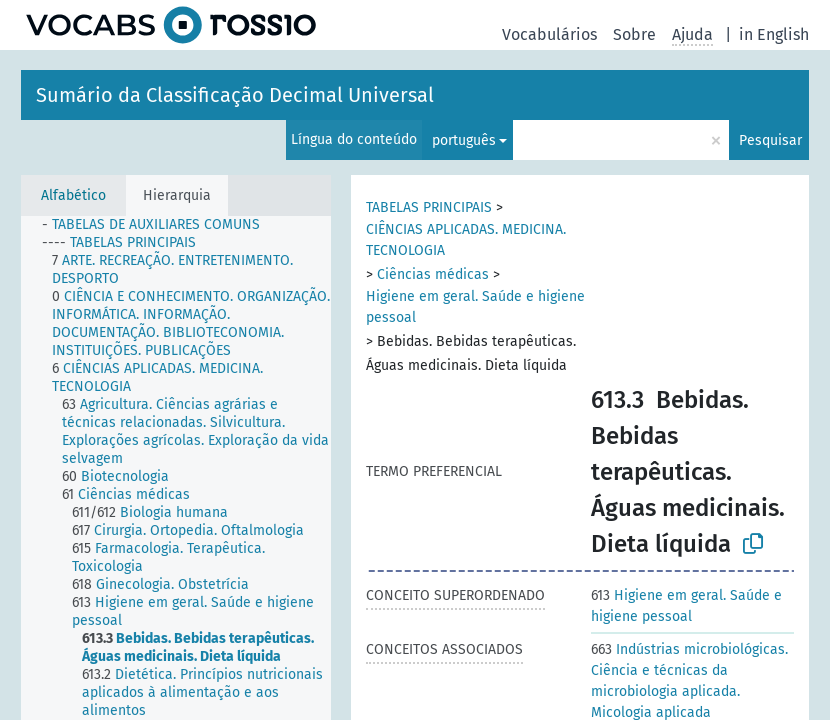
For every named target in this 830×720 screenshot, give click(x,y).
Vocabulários (549, 34)
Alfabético (73, 195)
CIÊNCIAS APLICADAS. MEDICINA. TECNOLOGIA (466, 240)
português (464, 140)
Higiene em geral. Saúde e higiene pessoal (475, 307)
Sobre (634, 34)
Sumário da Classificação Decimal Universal (235, 95)
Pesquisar (770, 140)
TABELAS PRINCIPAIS (429, 207)
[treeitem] (159, 225)
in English (774, 34)
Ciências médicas (433, 274)
